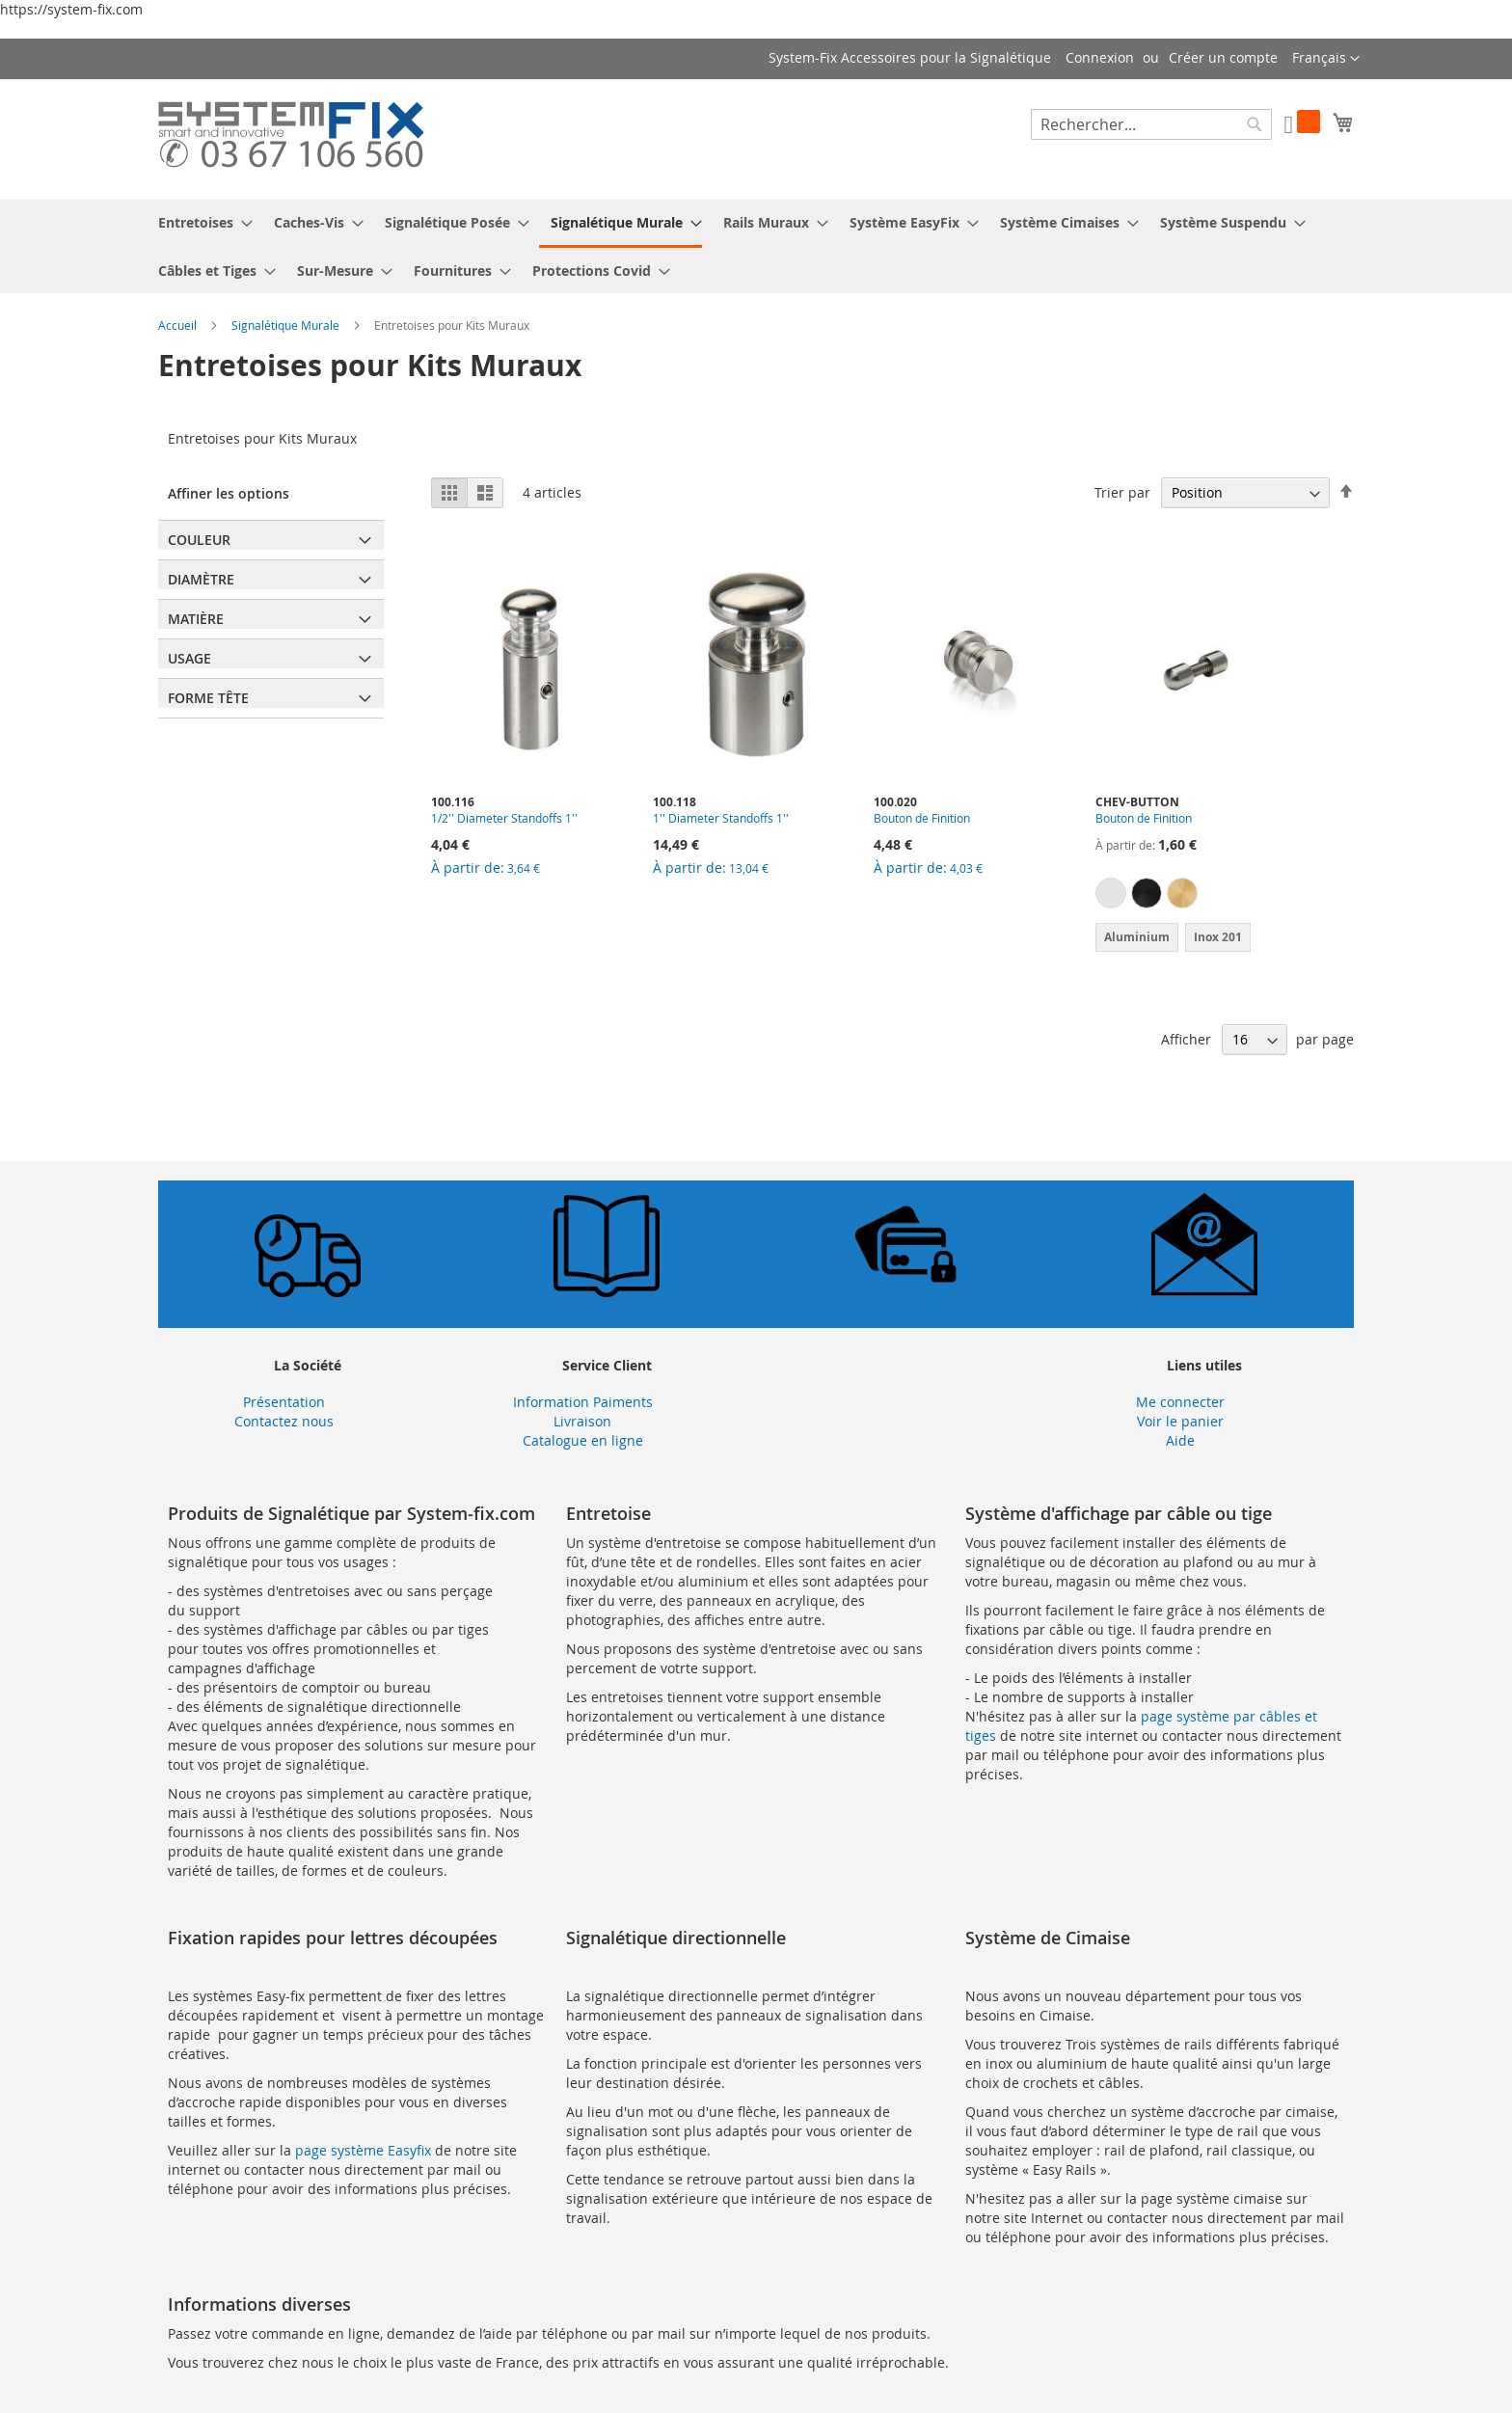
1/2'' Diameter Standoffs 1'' (504, 818)
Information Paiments (583, 1402)
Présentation (284, 1402)
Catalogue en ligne (583, 1440)
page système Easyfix (363, 2150)
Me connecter (1180, 1402)
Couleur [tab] (199, 539)
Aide (1180, 1440)
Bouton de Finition (922, 818)
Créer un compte (1223, 57)
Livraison (582, 1421)
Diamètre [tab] (201, 579)
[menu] (756, 246)
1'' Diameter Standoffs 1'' (721, 818)
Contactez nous (284, 1421)
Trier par (1122, 492)
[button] (1326, 58)
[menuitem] (200, 222)
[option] (1110, 893)
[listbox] (1197, 895)
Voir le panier (1180, 1421)
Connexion (1100, 57)
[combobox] (1151, 124)
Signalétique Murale (286, 325)
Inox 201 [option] (1218, 937)
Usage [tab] (189, 658)
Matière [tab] (196, 619)
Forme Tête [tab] (208, 698)
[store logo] (290, 138)
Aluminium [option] (1137, 937)
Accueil (179, 325)
